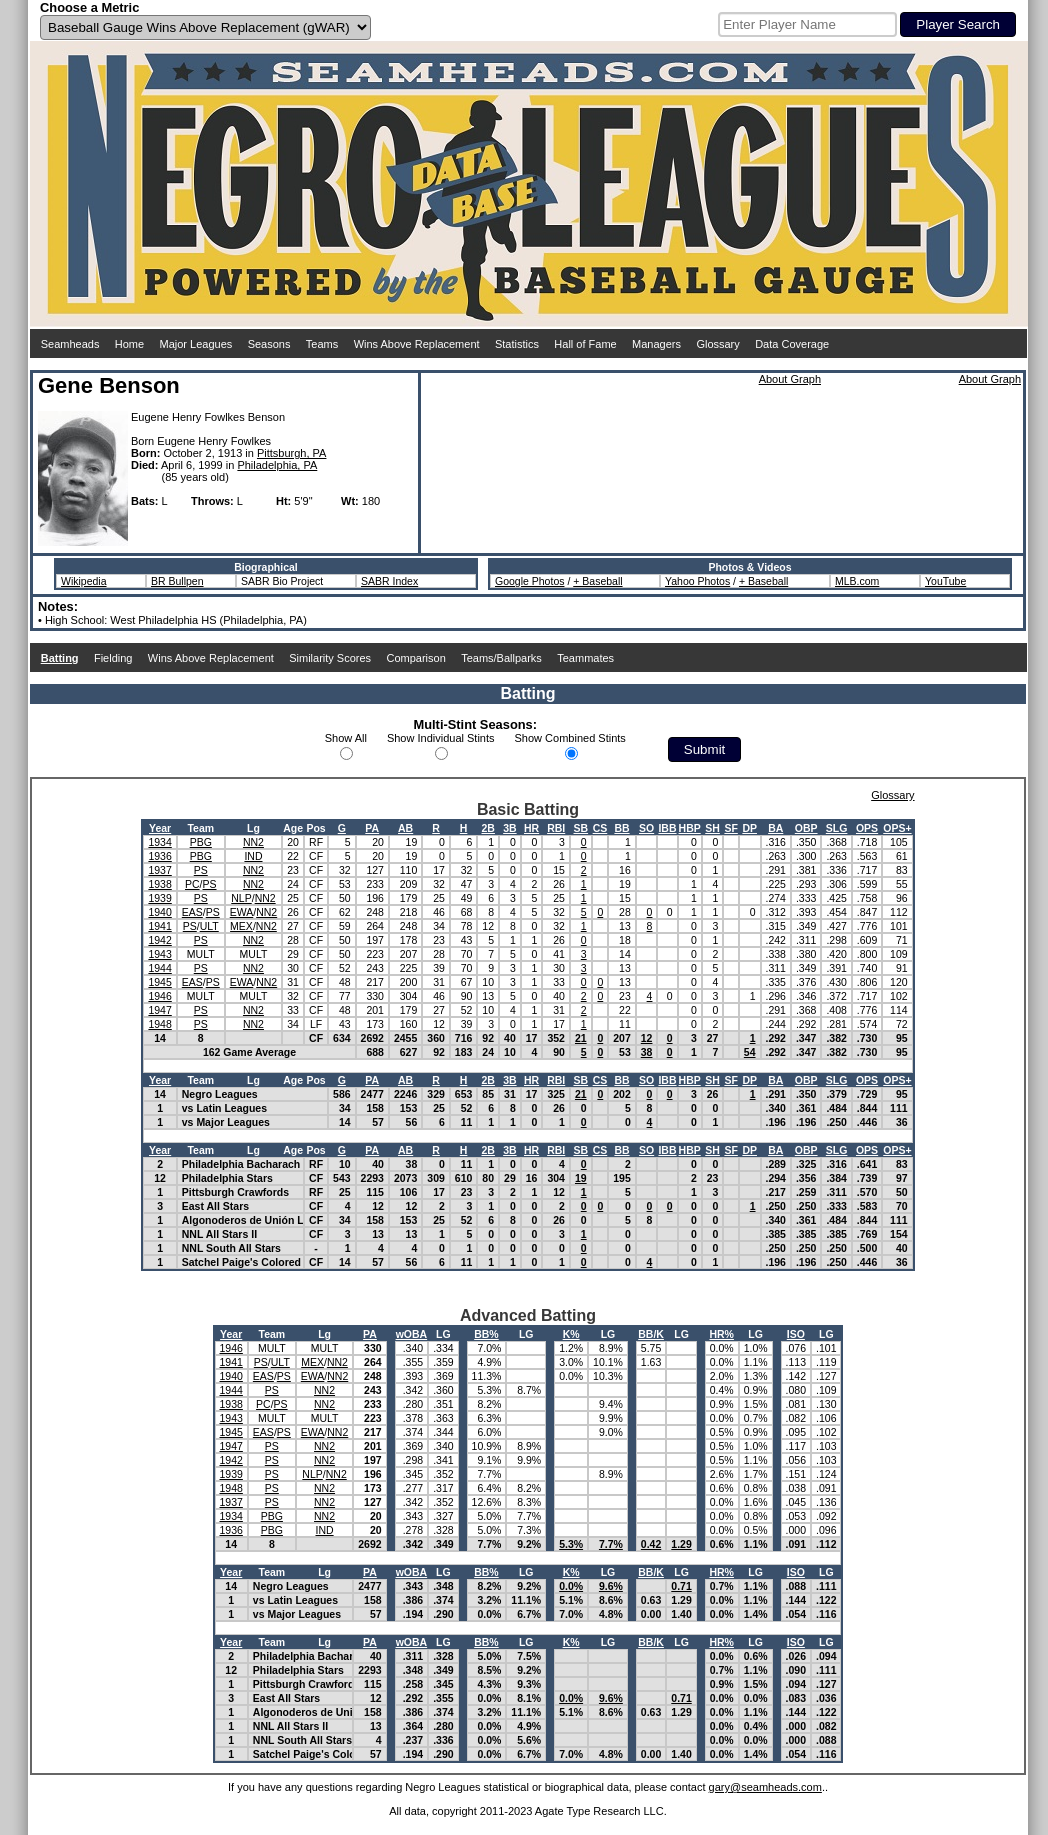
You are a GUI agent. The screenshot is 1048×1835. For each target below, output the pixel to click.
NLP (241, 898)
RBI (556, 828)
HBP (690, 828)
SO (646, 828)
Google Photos (529, 581)
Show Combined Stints (570, 738)
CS (600, 828)
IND (253, 856)
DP (749, 828)
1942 (159, 940)
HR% (721, 1334)
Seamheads (70, 344)
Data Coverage (792, 344)
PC (192, 884)
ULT (209, 926)
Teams (322, 344)
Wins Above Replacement (417, 344)
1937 (159, 870)
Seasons (269, 344)
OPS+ (897, 828)
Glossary (717, 344)
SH (712, 828)
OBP (806, 828)
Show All (346, 738)
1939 (159, 898)
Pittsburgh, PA (292, 453)
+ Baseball (597, 581)
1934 (159, 842)
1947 (159, 1010)
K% (571, 1334)
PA (372, 828)
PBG (201, 842)
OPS (867, 828)
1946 (159, 996)
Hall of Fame (585, 344)
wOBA (412, 1334)
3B (509, 828)
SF (730, 828)
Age (293, 828)
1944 (159, 968)
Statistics (517, 344)
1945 (159, 982)
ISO (796, 1334)
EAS (192, 912)
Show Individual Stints (441, 738)
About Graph (790, 379)
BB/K (651, 1334)
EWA (242, 912)
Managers (656, 344)
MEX (241, 926)
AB (405, 828)
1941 (159, 926)
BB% (486, 1334)
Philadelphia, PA (277, 465)
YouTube (945, 581)
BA (775, 828)
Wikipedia (84, 581)
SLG (837, 828)
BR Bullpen (177, 581)
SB (581, 828)
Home (129, 344)
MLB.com (857, 581)
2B (487, 828)
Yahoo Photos (697, 581)
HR (531, 828)
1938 (159, 884)
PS (201, 870)
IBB (667, 828)
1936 (159, 856)
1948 (159, 1024)
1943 (159, 954)
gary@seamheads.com (765, 1787)
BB (621, 828)
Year (160, 828)
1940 (159, 912)
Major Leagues (196, 344)
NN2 (253, 842)
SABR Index (389, 581)
